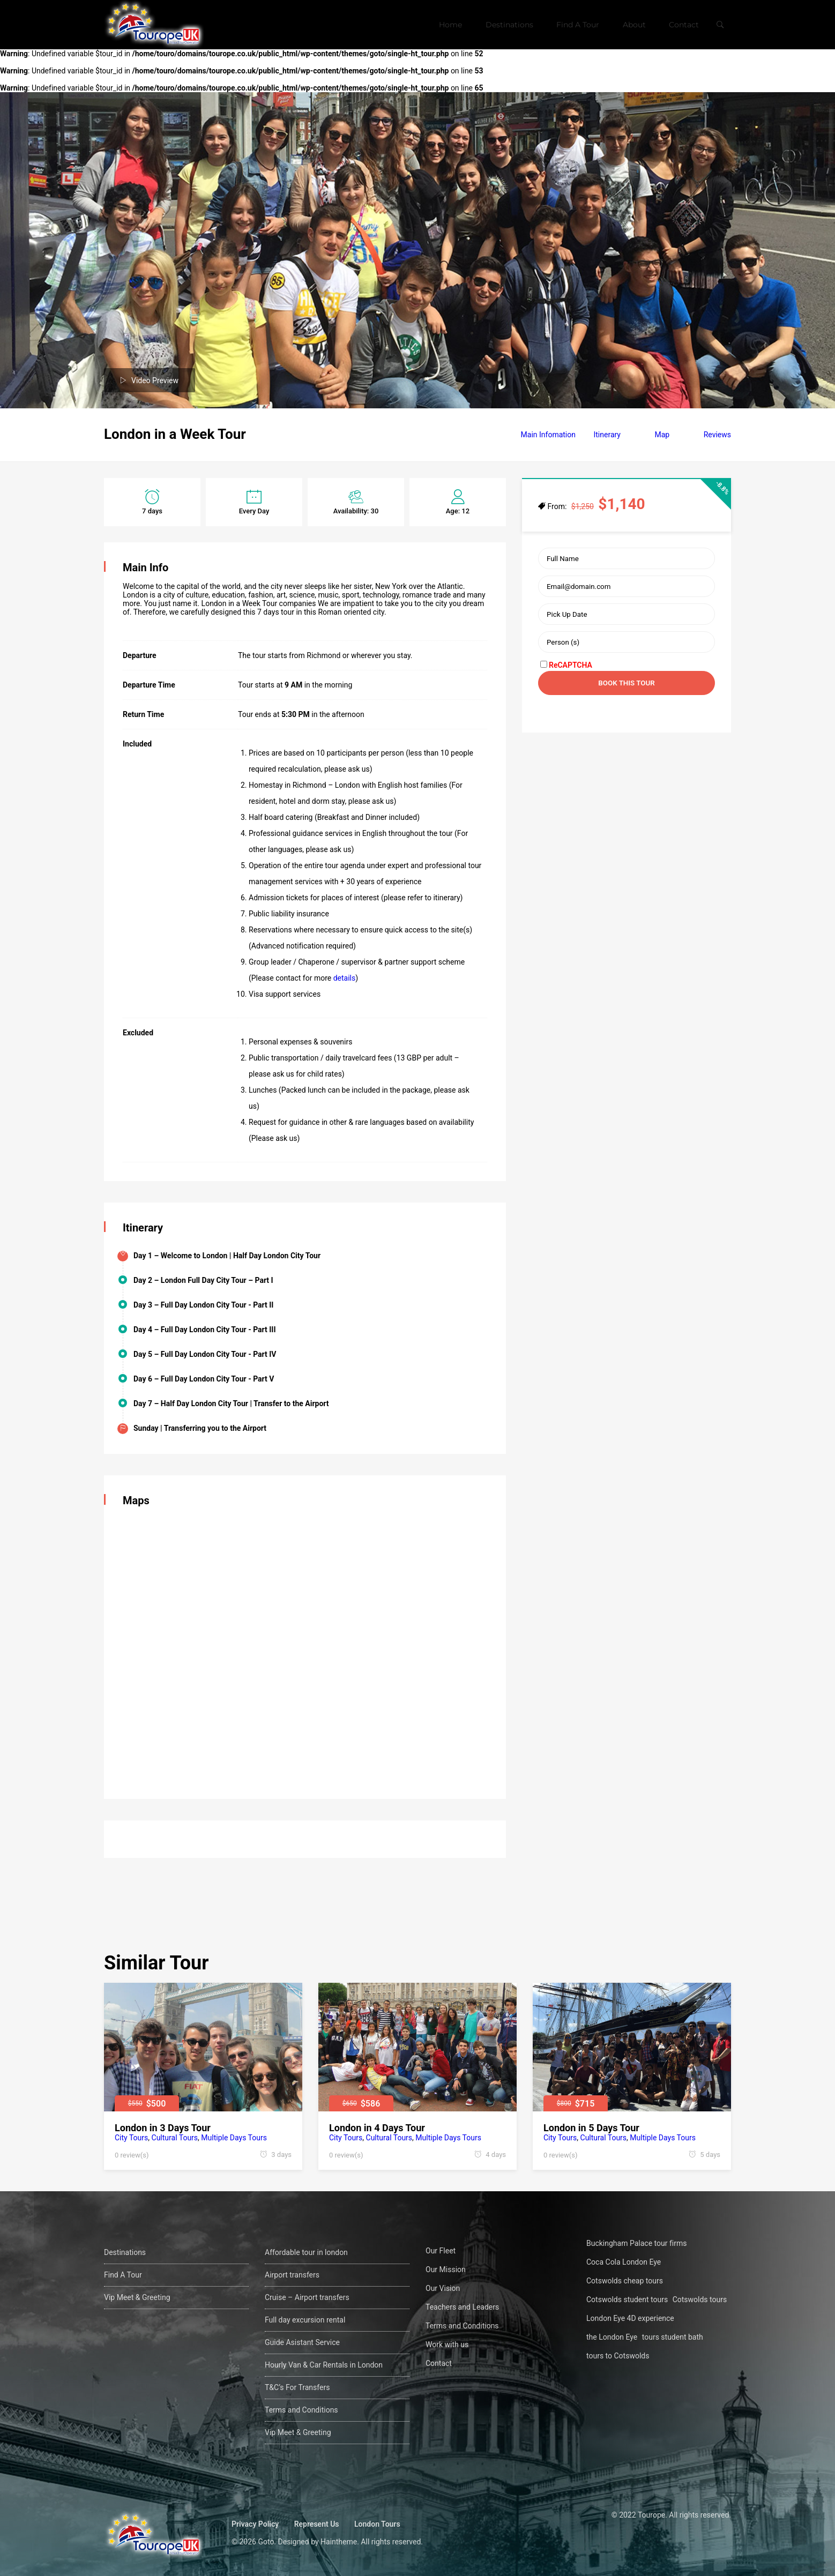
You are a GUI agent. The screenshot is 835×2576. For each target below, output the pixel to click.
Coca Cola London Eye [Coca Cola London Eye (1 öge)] (623, 2262)
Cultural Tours (175, 2137)
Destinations (509, 24)
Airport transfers (292, 2275)
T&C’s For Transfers (297, 2387)
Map (661, 434)
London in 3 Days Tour (163, 2127)
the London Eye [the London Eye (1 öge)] (611, 2337)
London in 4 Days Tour (377, 2127)
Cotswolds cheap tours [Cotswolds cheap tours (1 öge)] (624, 2280)
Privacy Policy (255, 2524)
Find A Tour (577, 24)
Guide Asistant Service (302, 2342)
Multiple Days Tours (234, 2137)
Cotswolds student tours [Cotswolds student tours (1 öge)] (627, 2299)
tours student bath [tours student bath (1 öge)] (672, 2337)
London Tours (377, 2524)
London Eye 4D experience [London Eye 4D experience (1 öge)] (630, 2318)
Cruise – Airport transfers (307, 2297)
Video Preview (154, 380)
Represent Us (316, 2524)
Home (450, 24)
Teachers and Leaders (462, 2307)
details (344, 978)
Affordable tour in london (306, 2252)
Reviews (717, 434)
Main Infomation (548, 434)
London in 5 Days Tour (591, 2127)
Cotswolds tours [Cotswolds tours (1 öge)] (700, 2299)
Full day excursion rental (305, 2320)
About (634, 24)
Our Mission (446, 2269)
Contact (684, 24)
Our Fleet (441, 2250)
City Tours (131, 2137)
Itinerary (607, 434)
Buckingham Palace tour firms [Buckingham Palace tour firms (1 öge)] (636, 2243)
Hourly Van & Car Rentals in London (324, 2365)
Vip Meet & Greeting (137, 2297)
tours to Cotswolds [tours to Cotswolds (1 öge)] (617, 2355)
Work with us (447, 2344)
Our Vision (443, 2288)
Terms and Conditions (301, 2410)
